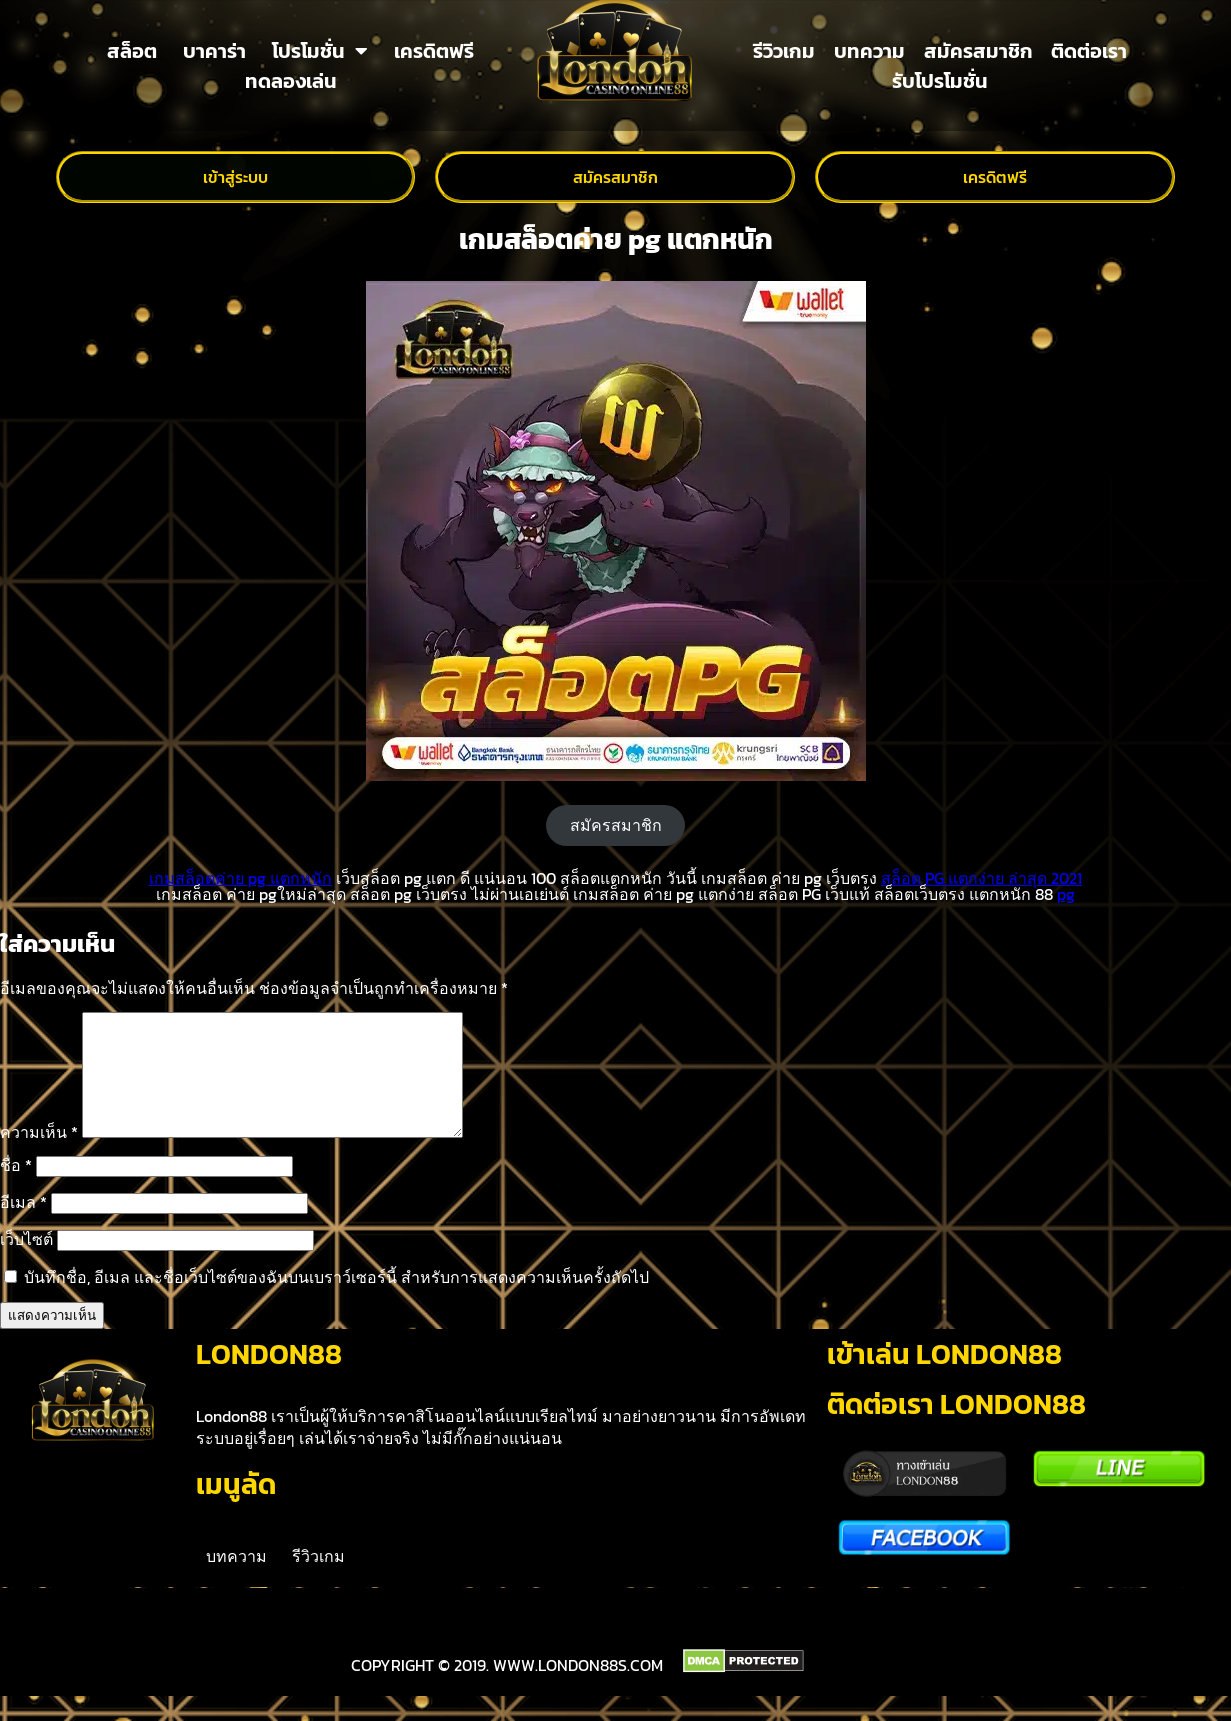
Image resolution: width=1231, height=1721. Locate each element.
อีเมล (23, 1226)
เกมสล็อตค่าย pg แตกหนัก (240, 878)
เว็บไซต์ (26, 1263)
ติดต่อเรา (1089, 51)
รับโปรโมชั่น (940, 81)
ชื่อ (16, 1189)
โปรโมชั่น (320, 51)
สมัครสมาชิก (978, 51)
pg (1066, 894)
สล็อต (132, 51)
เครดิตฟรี (434, 51)
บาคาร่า (214, 51)
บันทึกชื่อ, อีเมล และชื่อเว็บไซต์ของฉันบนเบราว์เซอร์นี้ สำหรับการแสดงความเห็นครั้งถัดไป (336, 1301)
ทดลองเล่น (291, 81)
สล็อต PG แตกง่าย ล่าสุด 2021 (981, 878)
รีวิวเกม (784, 51)
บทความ (869, 51)
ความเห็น (39, 1156)
